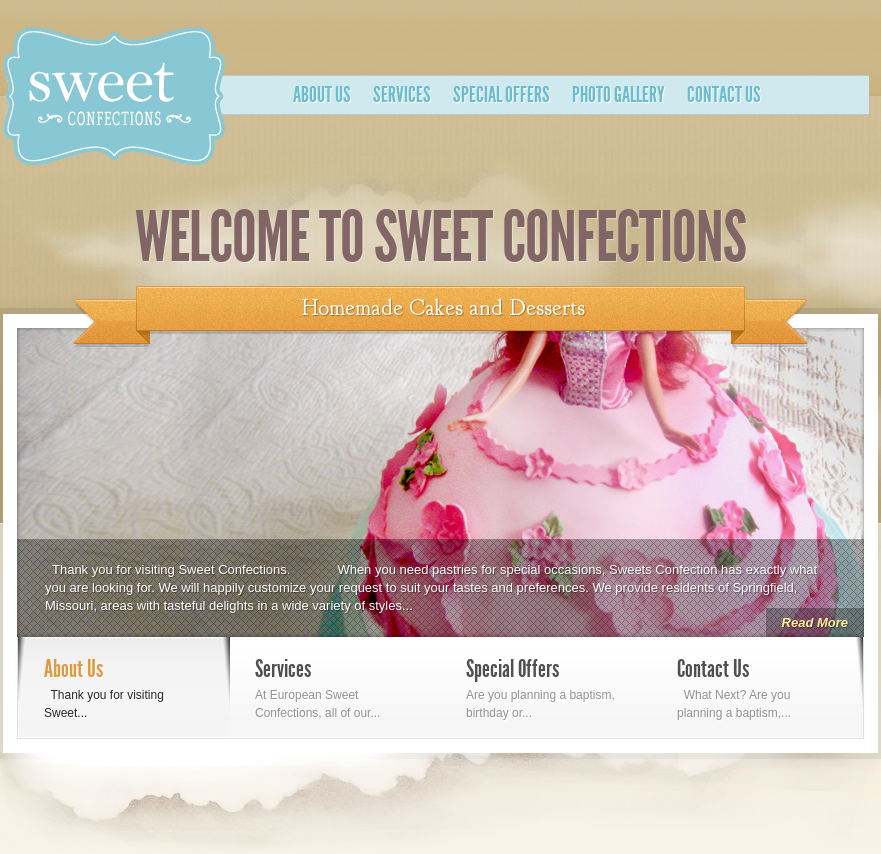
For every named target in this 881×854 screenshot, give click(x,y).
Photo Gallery (618, 95)
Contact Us (724, 95)
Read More (815, 622)
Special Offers (501, 95)
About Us (322, 95)
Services (402, 95)
